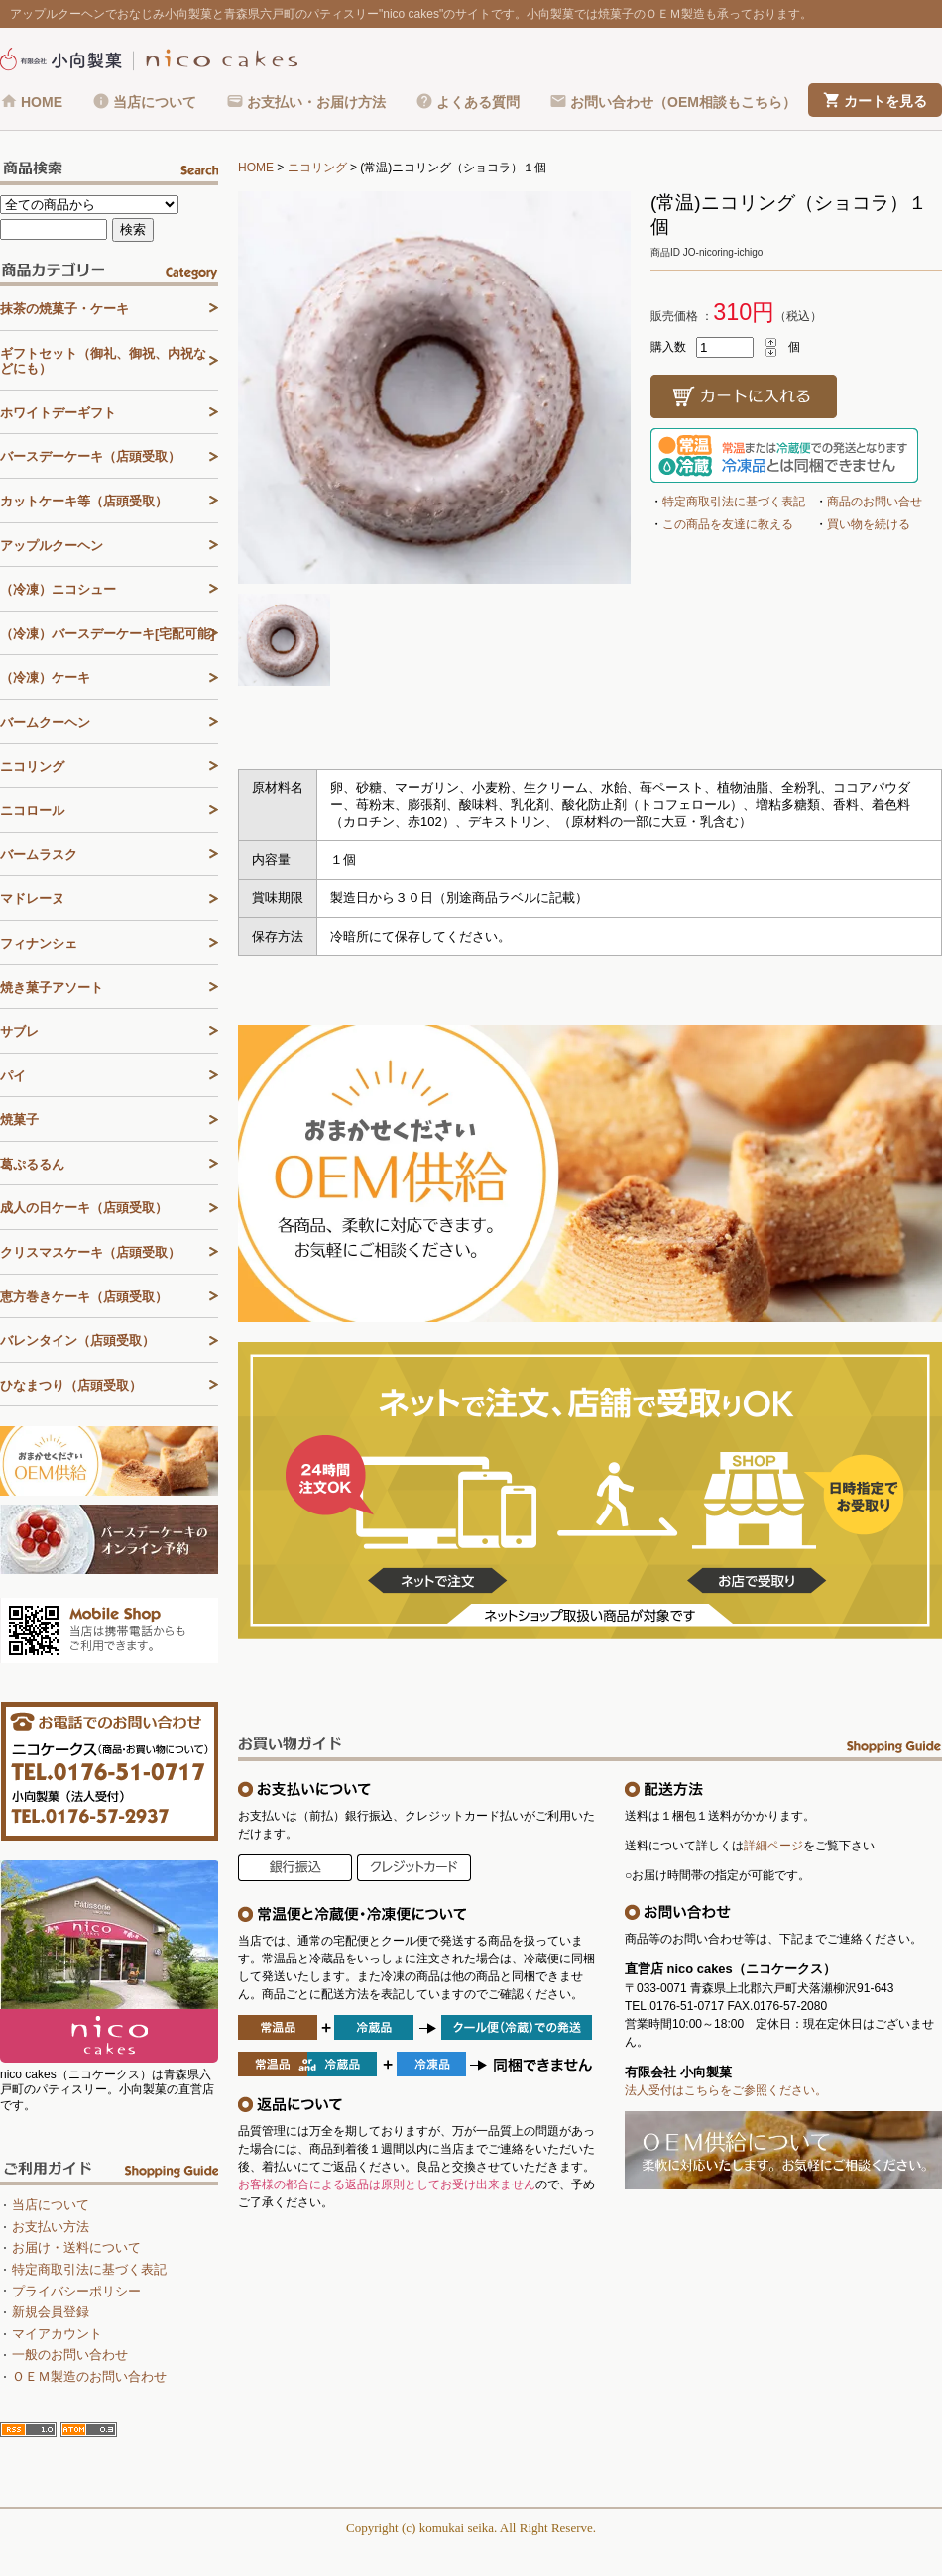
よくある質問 (478, 102)
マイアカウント (57, 2333)
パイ (13, 1075)
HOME (41, 102)
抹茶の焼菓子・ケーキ (64, 308)
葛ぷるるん (32, 1164)
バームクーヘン (45, 722)
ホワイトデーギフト (58, 412)
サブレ (19, 1031)
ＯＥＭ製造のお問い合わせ (89, 2376)
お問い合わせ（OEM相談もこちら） (683, 102)
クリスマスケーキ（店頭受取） (90, 1252)
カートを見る (885, 101)
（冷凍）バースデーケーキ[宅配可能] (107, 633)
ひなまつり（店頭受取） (71, 1385)
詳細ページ (773, 1845)
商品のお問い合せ (874, 501)
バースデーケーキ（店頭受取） (90, 456)
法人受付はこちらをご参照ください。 (726, 2090)
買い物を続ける (868, 524)
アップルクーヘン (51, 545)
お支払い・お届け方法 (316, 102)
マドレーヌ (32, 898)
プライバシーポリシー (76, 2291)
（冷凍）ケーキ (45, 677)
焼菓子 (19, 1119)
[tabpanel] (434, 387)
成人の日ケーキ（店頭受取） (84, 1207)
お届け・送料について (76, 2247)
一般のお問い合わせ (70, 2354)
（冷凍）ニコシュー (58, 589)
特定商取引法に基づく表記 (733, 501)
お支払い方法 (50, 2226)
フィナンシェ (38, 943)
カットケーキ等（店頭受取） (84, 501)
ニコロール (32, 810)
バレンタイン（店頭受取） (77, 1340)
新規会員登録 (50, 2311)
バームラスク (38, 854)
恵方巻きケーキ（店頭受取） (84, 1296)
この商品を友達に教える (727, 524)
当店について (154, 102)
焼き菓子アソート (51, 987)
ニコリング (317, 167)
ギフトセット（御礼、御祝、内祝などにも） (103, 361)
